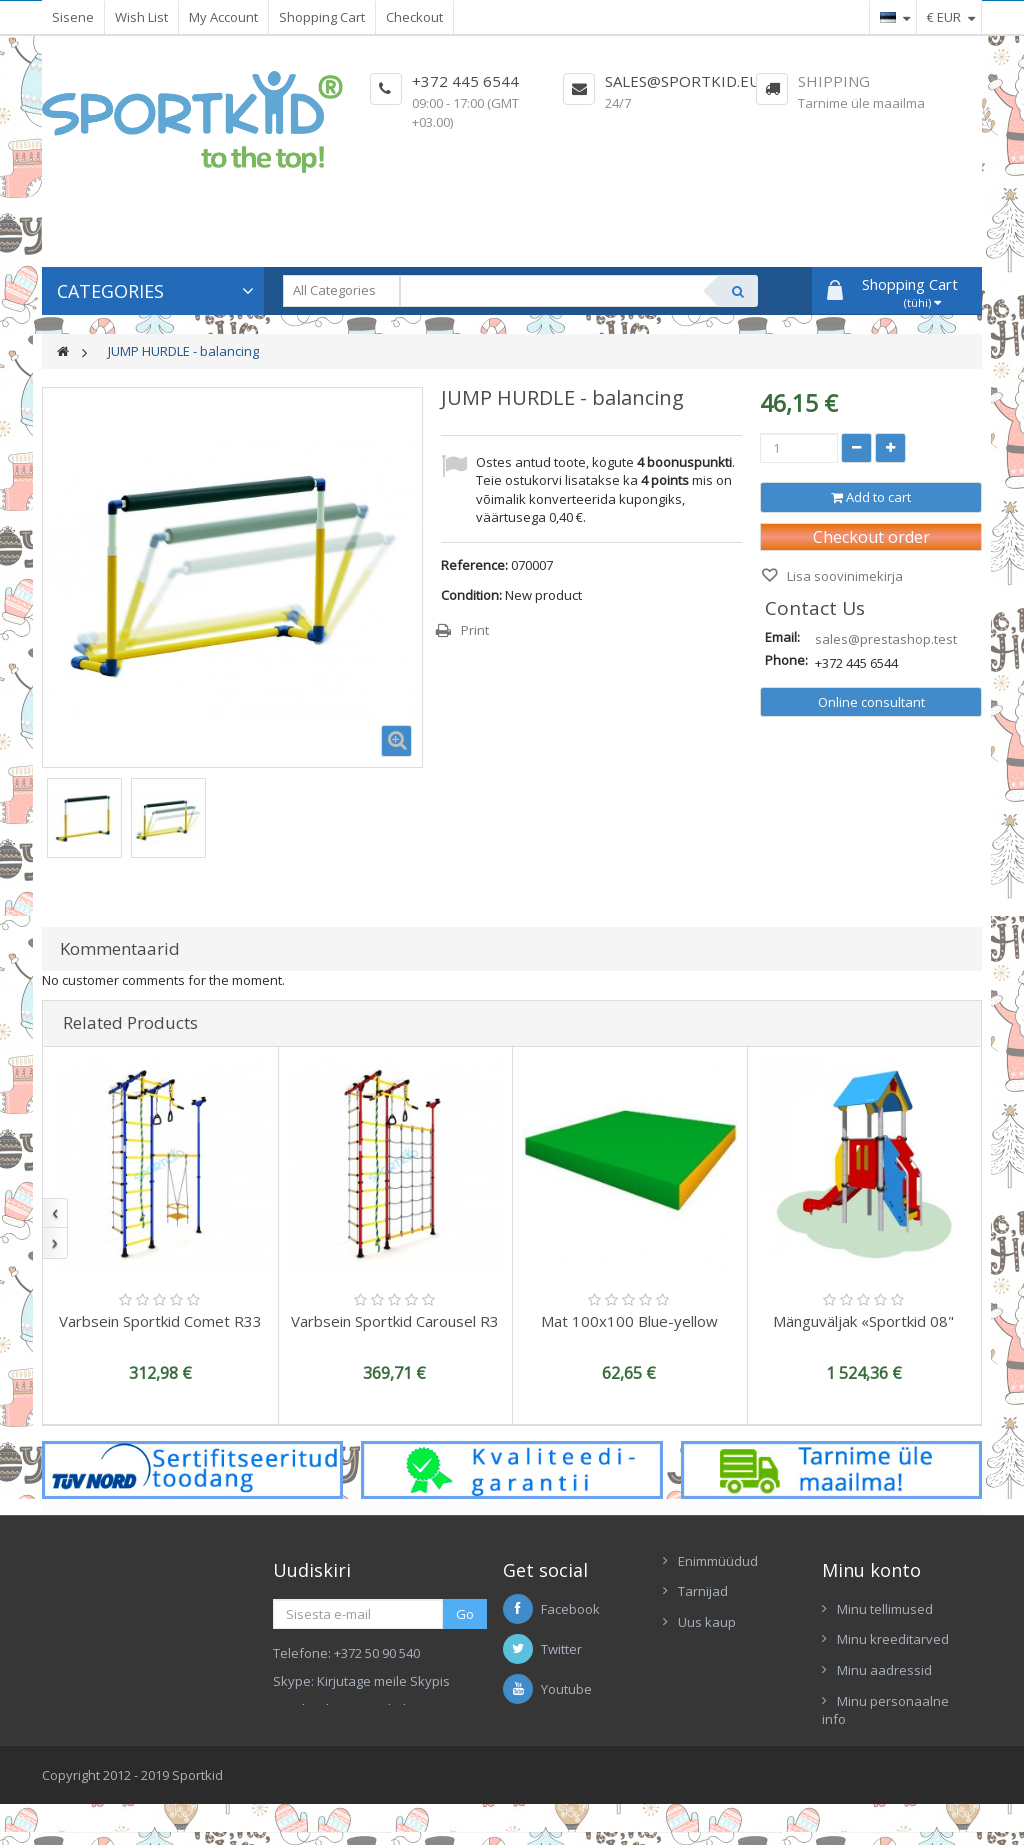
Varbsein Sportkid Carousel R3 (395, 1321)
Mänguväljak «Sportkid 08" (863, 1321)
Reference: (474, 565)
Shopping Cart (322, 17)
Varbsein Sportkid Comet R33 (160, 1321)
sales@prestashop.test (886, 639)
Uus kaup (707, 1622)
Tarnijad (703, 1591)
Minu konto (871, 1570)
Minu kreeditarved (893, 1639)
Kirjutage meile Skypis (383, 1681)
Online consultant (871, 702)
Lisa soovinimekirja (843, 576)
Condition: (471, 595)
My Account (223, 17)
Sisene (73, 17)
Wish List (141, 17)
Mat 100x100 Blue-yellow (629, 1321)
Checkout (414, 17)
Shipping (834, 81)
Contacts (704, 1653)
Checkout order (871, 537)
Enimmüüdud (718, 1561)
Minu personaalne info (885, 1710)
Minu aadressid (884, 1670)
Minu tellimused (885, 1609)
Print (475, 630)
